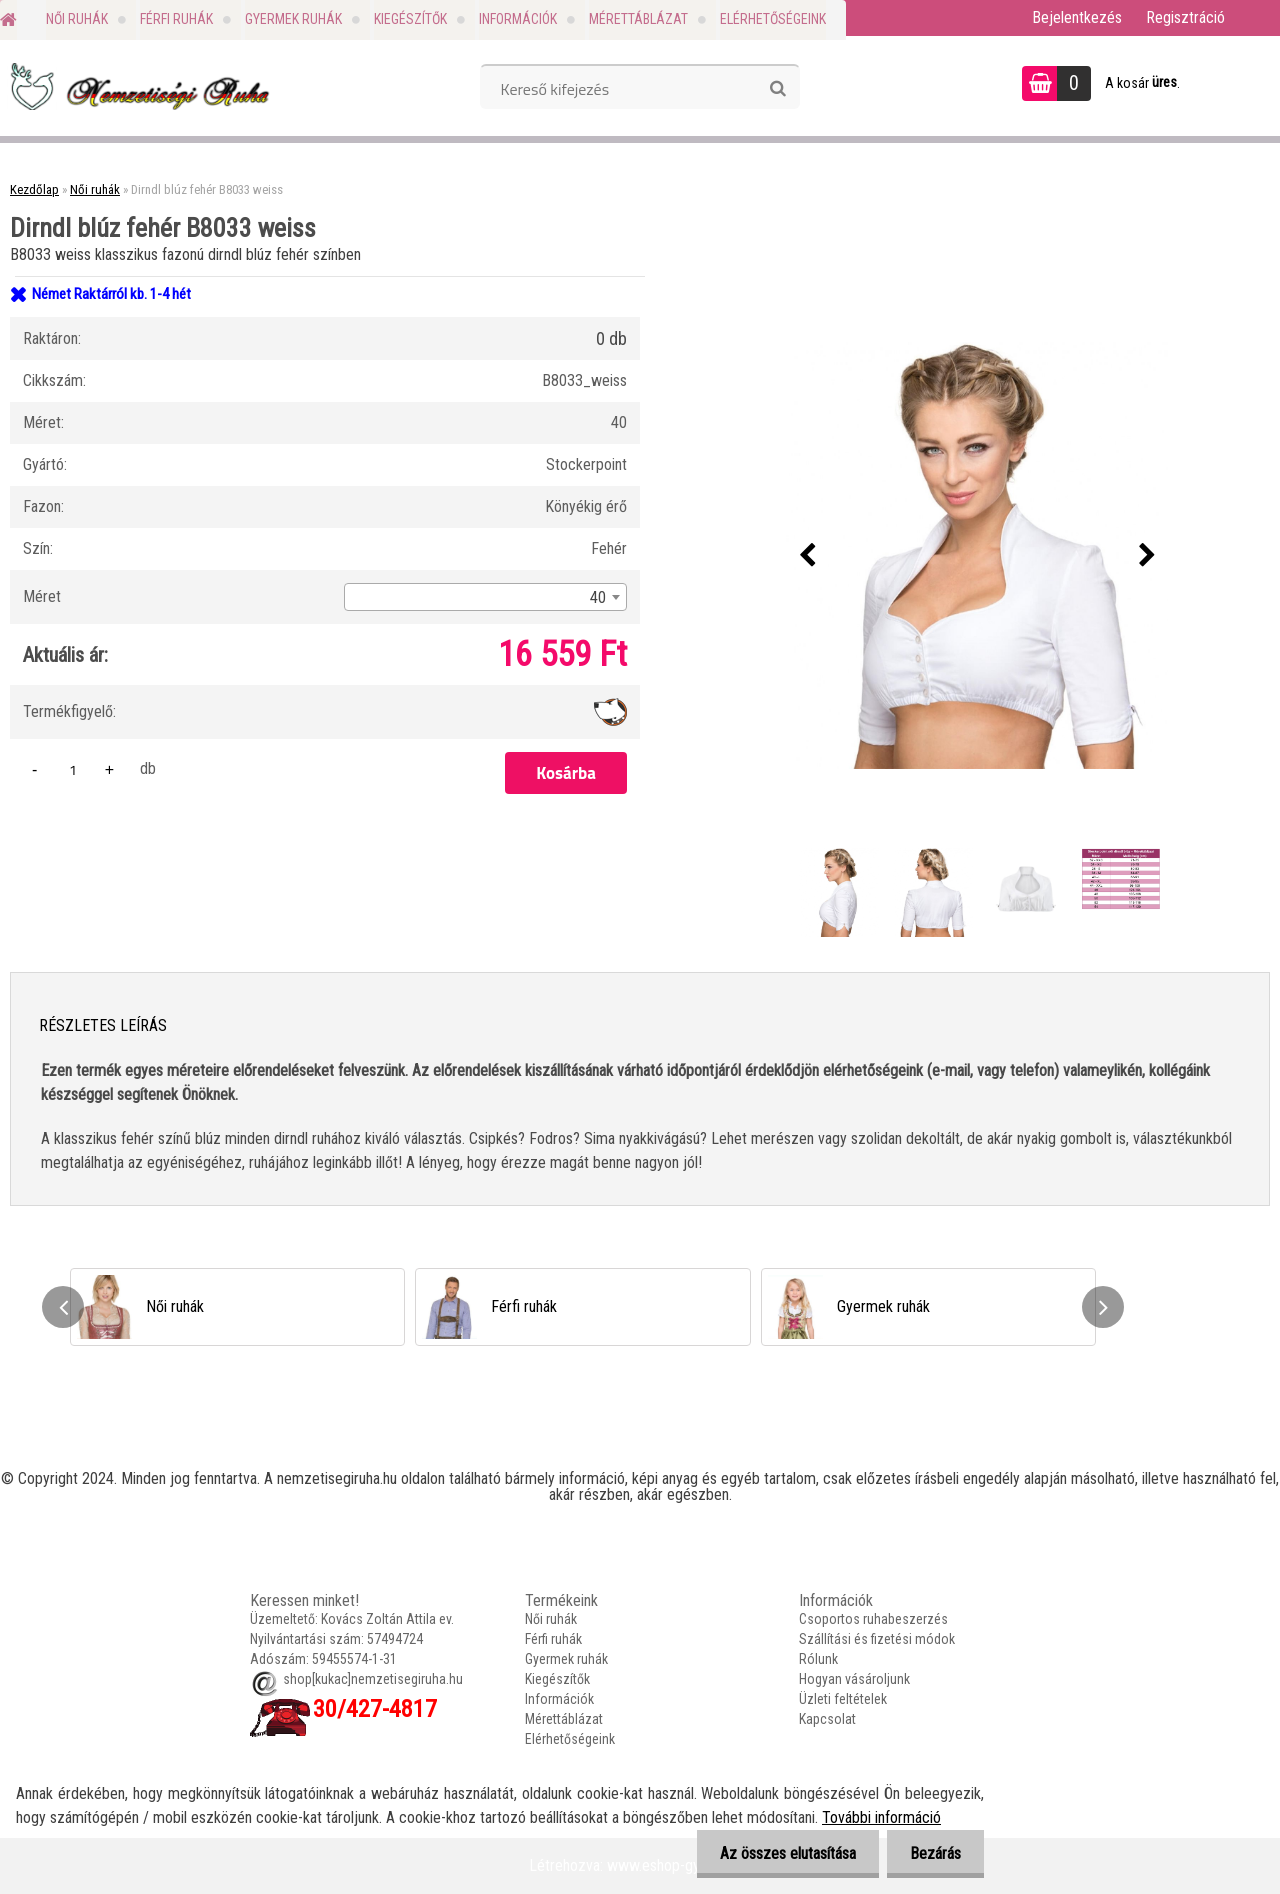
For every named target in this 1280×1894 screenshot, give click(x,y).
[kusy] (73, 769)
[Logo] (137, 86)
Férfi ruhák (176, 19)
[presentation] (807, 556)
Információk (518, 19)
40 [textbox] (598, 597)
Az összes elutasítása (782, 1853)
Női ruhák (77, 19)
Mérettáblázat (638, 19)
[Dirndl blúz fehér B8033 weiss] (977, 555)
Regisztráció (1185, 17)
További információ (881, 1817)
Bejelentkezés (1077, 17)
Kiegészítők (410, 19)
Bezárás (933, 1853)
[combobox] (485, 597)
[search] (777, 89)
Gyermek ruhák (293, 19)
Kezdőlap (34, 189)
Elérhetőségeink (773, 19)
